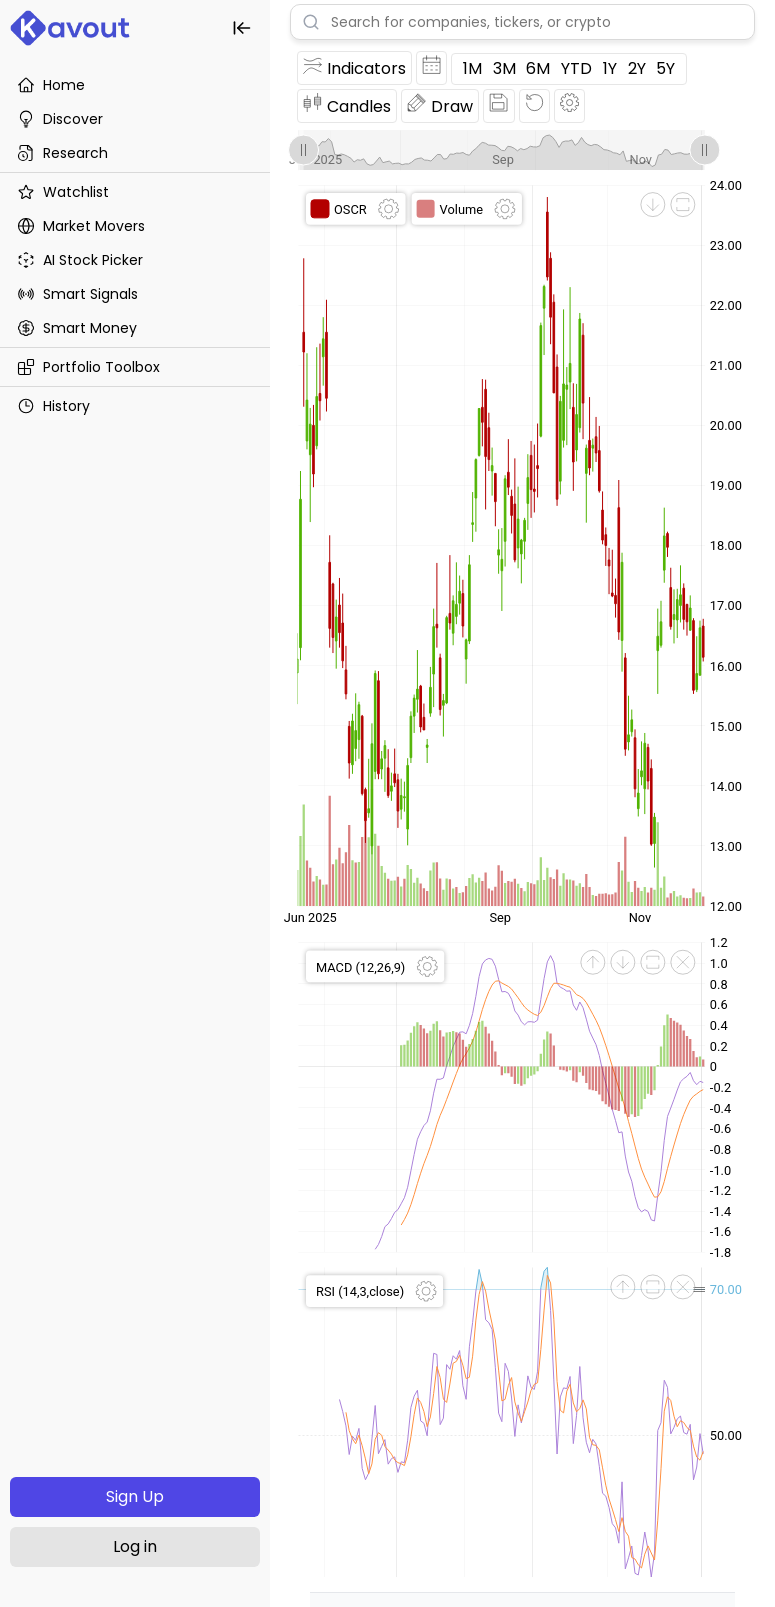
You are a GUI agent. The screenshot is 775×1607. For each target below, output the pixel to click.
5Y (665, 68)
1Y (610, 68)
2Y (637, 68)
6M (538, 68)
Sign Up (135, 1496)
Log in (135, 1546)
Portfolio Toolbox (88, 367)
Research (62, 153)
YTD (576, 68)
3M (504, 68)
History (53, 406)
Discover (60, 119)
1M (472, 68)
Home (51, 85)
